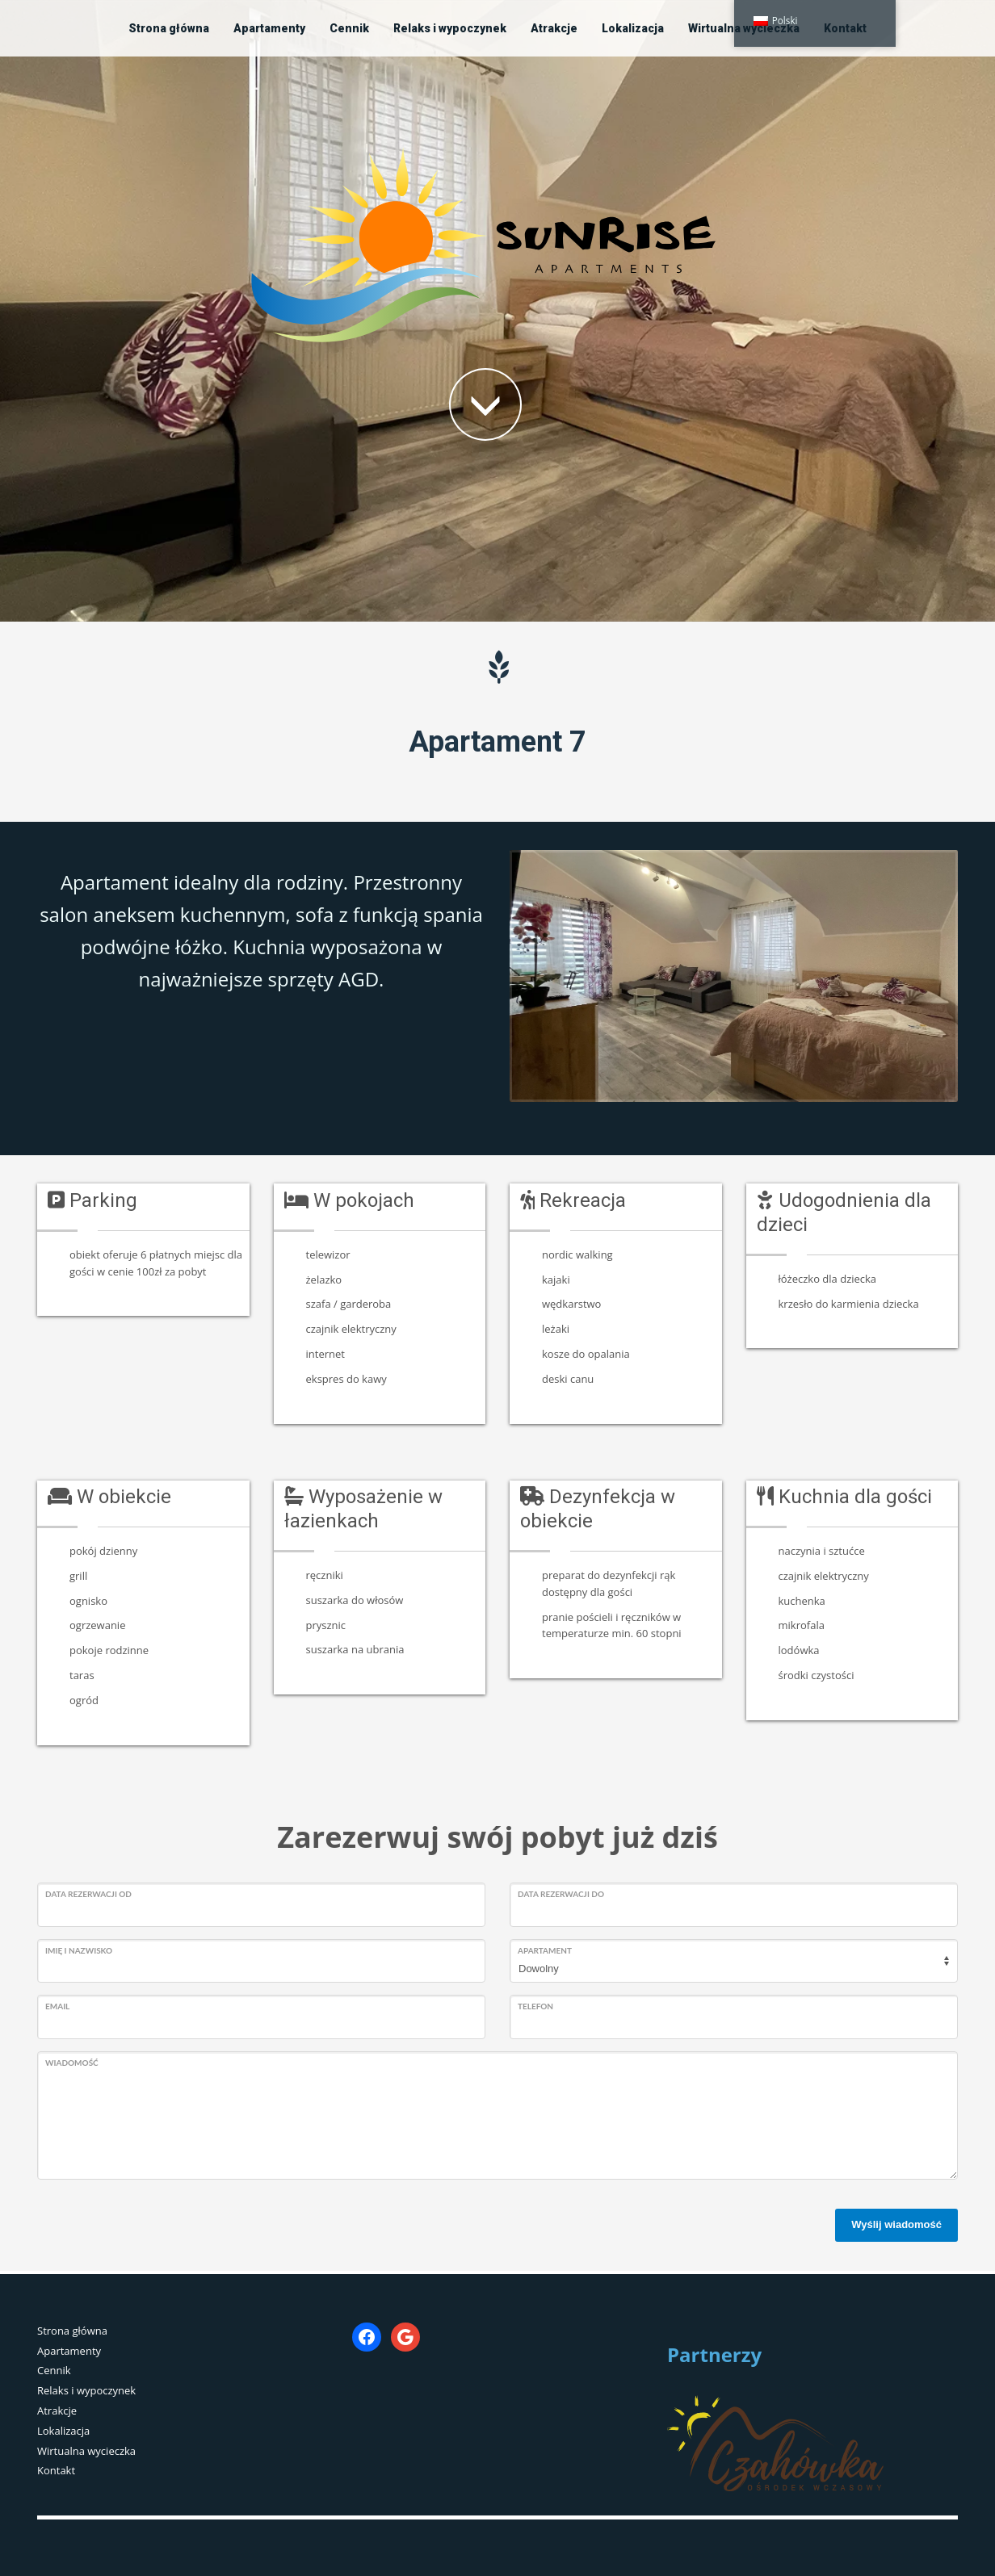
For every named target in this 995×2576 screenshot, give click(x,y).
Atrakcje (57, 2410)
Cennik (54, 2370)
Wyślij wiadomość (896, 2224)
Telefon (535, 2006)
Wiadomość (72, 2062)
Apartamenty (69, 2351)
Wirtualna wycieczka (86, 2451)
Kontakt (56, 2470)
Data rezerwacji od (88, 1894)
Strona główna (72, 2330)
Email (57, 2006)
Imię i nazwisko (78, 1950)
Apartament (545, 1950)
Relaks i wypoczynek (86, 2390)
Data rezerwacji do (561, 1894)
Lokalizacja (63, 2430)
